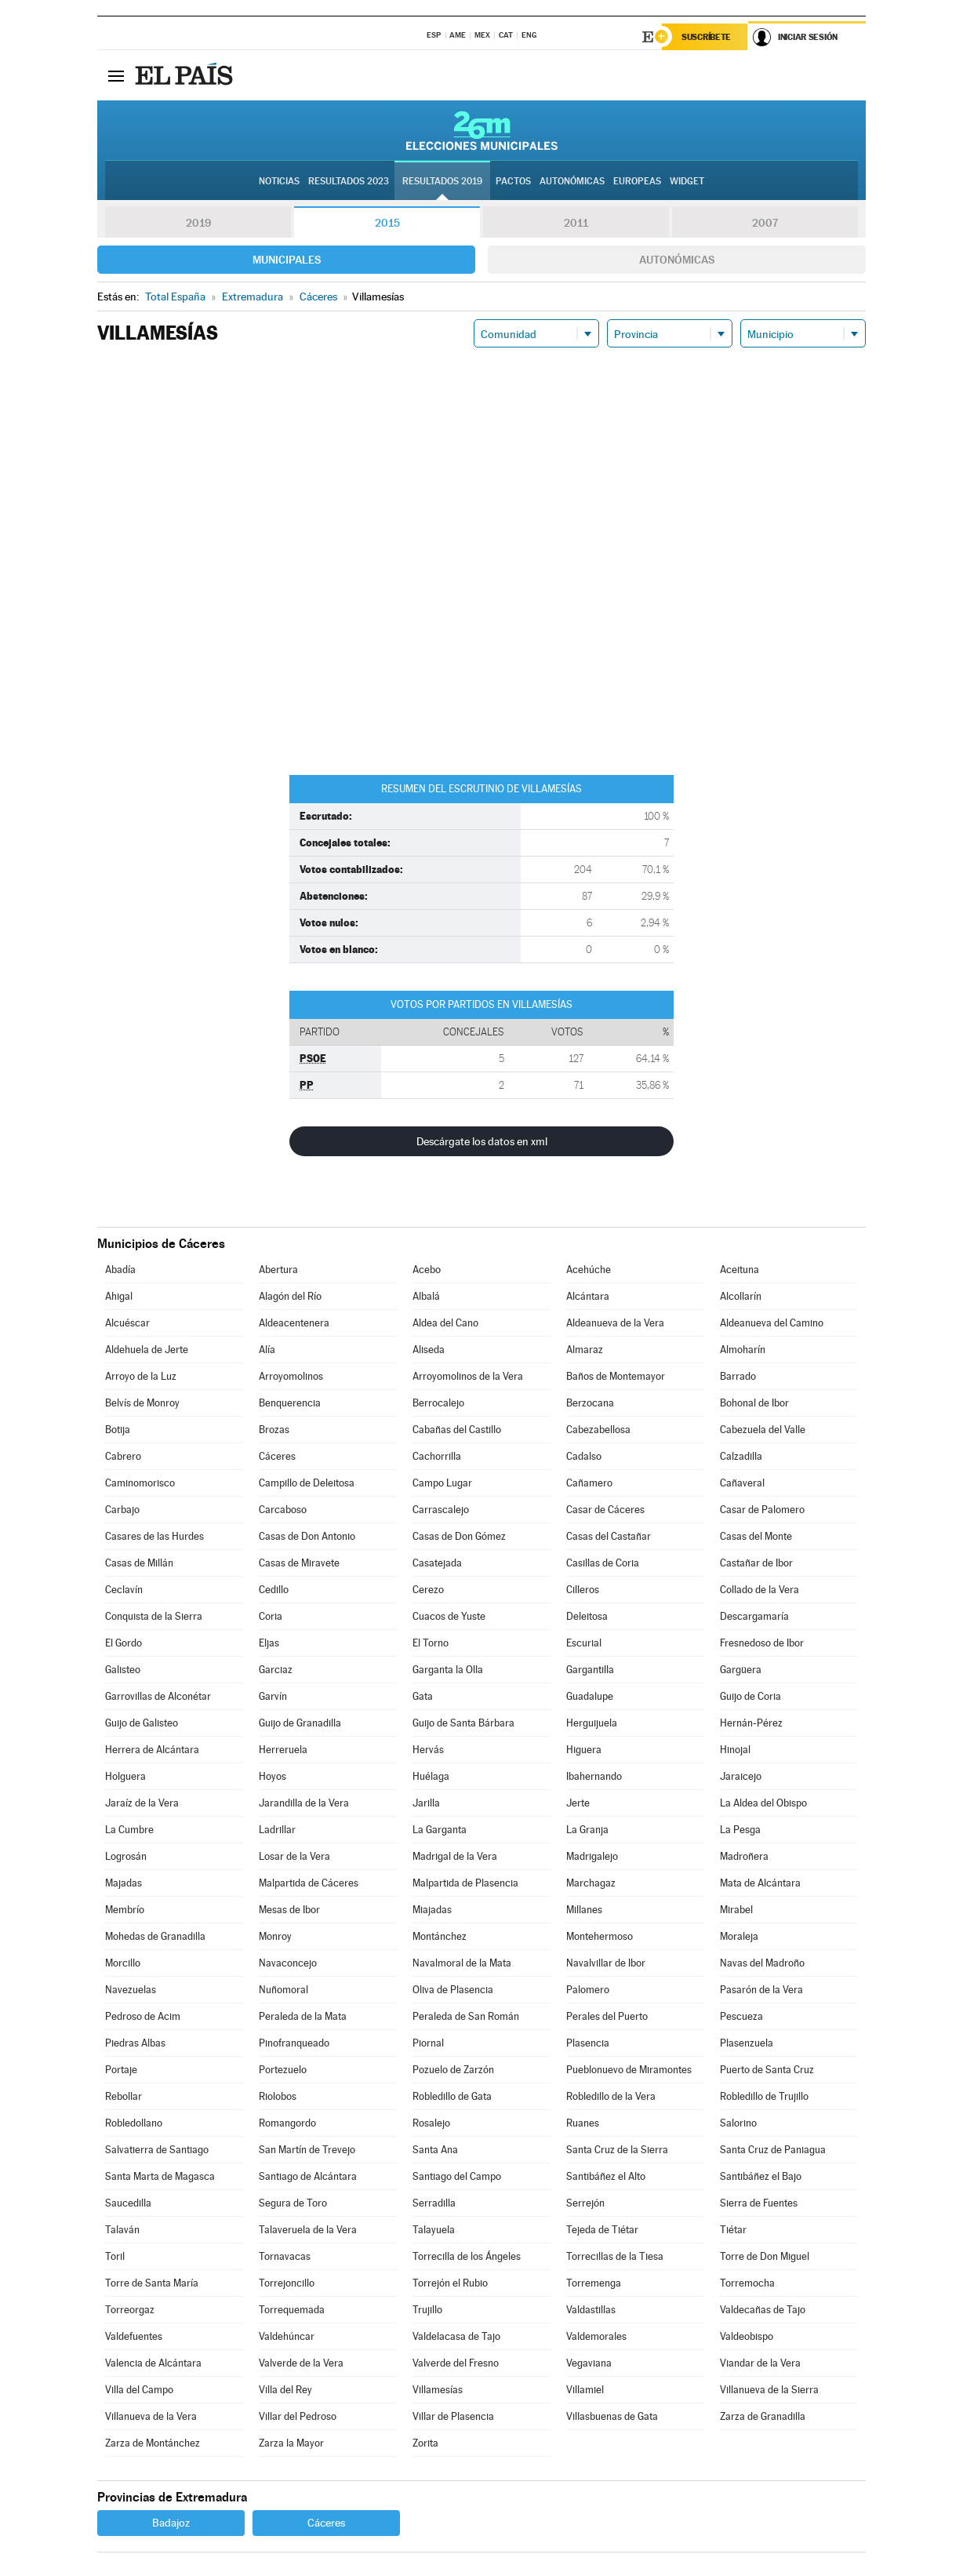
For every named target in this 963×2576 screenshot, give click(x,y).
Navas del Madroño (762, 1963)
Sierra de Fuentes (759, 2203)
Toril (115, 2256)
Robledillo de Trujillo (764, 2096)
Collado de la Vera (759, 1589)
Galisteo (122, 1669)
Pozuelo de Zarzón (453, 2070)
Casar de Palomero (762, 1509)
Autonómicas (676, 259)
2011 (576, 222)
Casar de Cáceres (605, 1509)
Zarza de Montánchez (152, 2443)
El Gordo (123, 1643)
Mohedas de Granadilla (155, 1936)
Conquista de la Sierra (153, 1616)
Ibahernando (594, 1776)
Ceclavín (124, 1589)
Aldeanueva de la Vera (615, 1323)
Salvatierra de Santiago (157, 2150)
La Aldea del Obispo (763, 1803)
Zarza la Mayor (291, 2443)
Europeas (637, 181)
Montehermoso (599, 1936)
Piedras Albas (135, 2043)
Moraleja (739, 1936)
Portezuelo (283, 2070)
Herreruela (283, 1750)
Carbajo (122, 1509)
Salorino (738, 2123)
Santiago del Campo (456, 2176)
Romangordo (287, 2123)
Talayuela (433, 2230)
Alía (267, 1349)
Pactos (513, 181)
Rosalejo (431, 2123)
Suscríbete (706, 36)
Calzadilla (741, 1456)
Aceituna (739, 1269)
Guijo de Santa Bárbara (463, 1723)
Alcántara (587, 1296)
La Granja (587, 1830)
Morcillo (122, 1963)
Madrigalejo (592, 1856)
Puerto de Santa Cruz (767, 2070)
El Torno (430, 1643)
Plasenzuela (746, 2043)
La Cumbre (129, 1830)
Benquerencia (290, 1403)
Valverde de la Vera (301, 2363)
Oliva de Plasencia (452, 1990)
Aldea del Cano (445, 1323)
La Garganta (439, 1830)
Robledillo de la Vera (611, 2096)
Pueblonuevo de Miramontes (629, 2070)
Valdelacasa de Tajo (456, 2336)
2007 (765, 222)
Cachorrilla (436, 1456)
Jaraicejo (740, 1776)
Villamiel (585, 2390)
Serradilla (434, 2203)
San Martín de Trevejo (307, 2150)
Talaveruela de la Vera (308, 2230)
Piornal (428, 2043)
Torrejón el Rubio (450, 2283)
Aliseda (428, 1349)
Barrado (738, 1376)
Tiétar (733, 2230)
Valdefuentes (133, 2336)
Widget (687, 181)
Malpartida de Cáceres (308, 1883)
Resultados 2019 (442, 181)
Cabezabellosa (598, 1429)
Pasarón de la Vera (761, 1990)
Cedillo (274, 1589)
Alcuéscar (127, 1323)
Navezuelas (130, 1990)
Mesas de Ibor (289, 1910)
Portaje (121, 2070)
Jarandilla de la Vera (304, 1803)
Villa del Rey (285, 2390)
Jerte (578, 1803)
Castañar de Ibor (756, 1563)
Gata (422, 1696)
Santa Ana (435, 2150)
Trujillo (427, 2310)
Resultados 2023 (348, 181)
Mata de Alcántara (760, 1883)
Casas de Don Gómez (459, 1536)
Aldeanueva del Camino (771, 1323)
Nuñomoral (283, 1990)
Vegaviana (589, 2363)
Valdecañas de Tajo (762, 2310)
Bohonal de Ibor (754, 1403)
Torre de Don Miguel (764, 2256)
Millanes (584, 1910)
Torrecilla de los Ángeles (466, 2256)
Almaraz (584, 1349)
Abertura (278, 1269)
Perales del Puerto (607, 2016)
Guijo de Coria (750, 1696)
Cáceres (277, 1456)
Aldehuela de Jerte (146, 1349)
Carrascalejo (440, 1509)
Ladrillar (277, 1830)
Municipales (287, 259)
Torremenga (593, 2283)
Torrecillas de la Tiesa (614, 2256)
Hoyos (272, 1776)
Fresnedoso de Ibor (762, 1643)
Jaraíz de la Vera (142, 1803)
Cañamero (589, 1483)
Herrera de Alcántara (152, 1750)
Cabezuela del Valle (762, 1429)
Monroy (275, 1936)
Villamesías (437, 2390)
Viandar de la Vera (760, 2363)
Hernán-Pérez (751, 1723)
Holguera (125, 1776)
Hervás (428, 1750)
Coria (270, 1616)
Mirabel (736, 1910)
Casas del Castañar (608, 1536)
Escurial (583, 1643)
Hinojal (735, 1750)
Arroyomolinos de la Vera (467, 1376)
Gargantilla (590, 1669)
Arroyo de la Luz (140, 1376)
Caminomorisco (140, 1483)
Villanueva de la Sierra (769, 2390)
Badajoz (171, 2522)
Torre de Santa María (151, 2283)
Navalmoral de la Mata (461, 1963)
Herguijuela (591, 1723)
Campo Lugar (442, 1483)
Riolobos (277, 2096)
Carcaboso (283, 1509)
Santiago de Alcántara (308, 2176)
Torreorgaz (129, 2310)
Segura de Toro (293, 2203)
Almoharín (742, 1349)
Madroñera (744, 1856)
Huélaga (430, 1776)
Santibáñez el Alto (605, 2176)
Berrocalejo (438, 1403)
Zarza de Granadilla (762, 2416)
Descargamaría (754, 1616)
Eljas (269, 1643)
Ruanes (582, 2123)
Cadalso (583, 1456)
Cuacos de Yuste (448, 1616)
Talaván (122, 2230)
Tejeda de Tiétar (602, 2230)
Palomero (587, 1990)
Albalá (426, 1296)
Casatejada (437, 1563)
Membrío (124, 1910)
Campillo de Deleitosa (306, 1483)
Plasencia (587, 2043)
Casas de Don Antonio (307, 1536)
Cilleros (582, 1589)
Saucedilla (128, 2203)
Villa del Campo (139, 2390)
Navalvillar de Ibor (605, 1963)
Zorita (425, 2443)
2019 (198, 222)
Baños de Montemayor (615, 1376)
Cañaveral (742, 1483)
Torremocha (747, 2283)
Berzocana (590, 1403)
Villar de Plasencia (453, 2416)
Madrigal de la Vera (454, 1856)
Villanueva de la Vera (151, 2416)
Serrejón (585, 2203)
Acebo (426, 1269)
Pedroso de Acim (142, 2016)
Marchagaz (591, 1883)
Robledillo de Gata (452, 2096)
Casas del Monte (756, 1536)
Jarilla (426, 1803)
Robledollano (133, 2123)
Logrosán (126, 1856)
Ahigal (119, 1296)
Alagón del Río (290, 1296)
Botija (117, 1429)
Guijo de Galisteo (141, 1723)
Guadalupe (589, 1696)
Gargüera (740, 1669)
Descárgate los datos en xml (481, 1141)
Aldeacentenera (294, 1323)
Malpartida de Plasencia (465, 1883)
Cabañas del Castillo (456, 1429)
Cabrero (123, 1456)
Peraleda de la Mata (303, 2016)
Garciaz (276, 1669)
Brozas (274, 1429)
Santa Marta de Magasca (160, 2176)
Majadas (123, 1883)
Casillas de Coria (602, 1563)
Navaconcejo (288, 1963)
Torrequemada (292, 2310)
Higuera (583, 1750)
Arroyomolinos (291, 1376)
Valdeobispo (746, 2336)
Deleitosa (587, 1616)
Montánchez (439, 1936)
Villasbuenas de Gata (612, 2416)
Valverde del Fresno (455, 2363)
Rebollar (123, 2096)
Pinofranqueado (294, 2043)
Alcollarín (740, 1296)
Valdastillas (591, 2310)
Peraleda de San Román (465, 2016)
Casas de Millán (139, 1563)
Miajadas (432, 1910)
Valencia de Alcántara (153, 2363)
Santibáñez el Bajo (760, 2176)
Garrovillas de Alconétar (158, 1696)
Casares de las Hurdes (154, 1536)
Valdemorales (596, 2336)
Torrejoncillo (286, 2283)
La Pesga (740, 1830)
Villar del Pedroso (297, 2416)
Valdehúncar (286, 2336)
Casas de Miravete (299, 1563)
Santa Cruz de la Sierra (617, 2150)
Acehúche (588, 1269)
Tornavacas (285, 2256)
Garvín (273, 1696)
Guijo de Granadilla (300, 1723)
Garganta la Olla (447, 1669)
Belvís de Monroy (142, 1403)
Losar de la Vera (294, 1856)
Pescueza (741, 2016)
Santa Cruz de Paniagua (773, 2150)
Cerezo (428, 1589)
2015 (387, 222)
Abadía (120, 1269)
